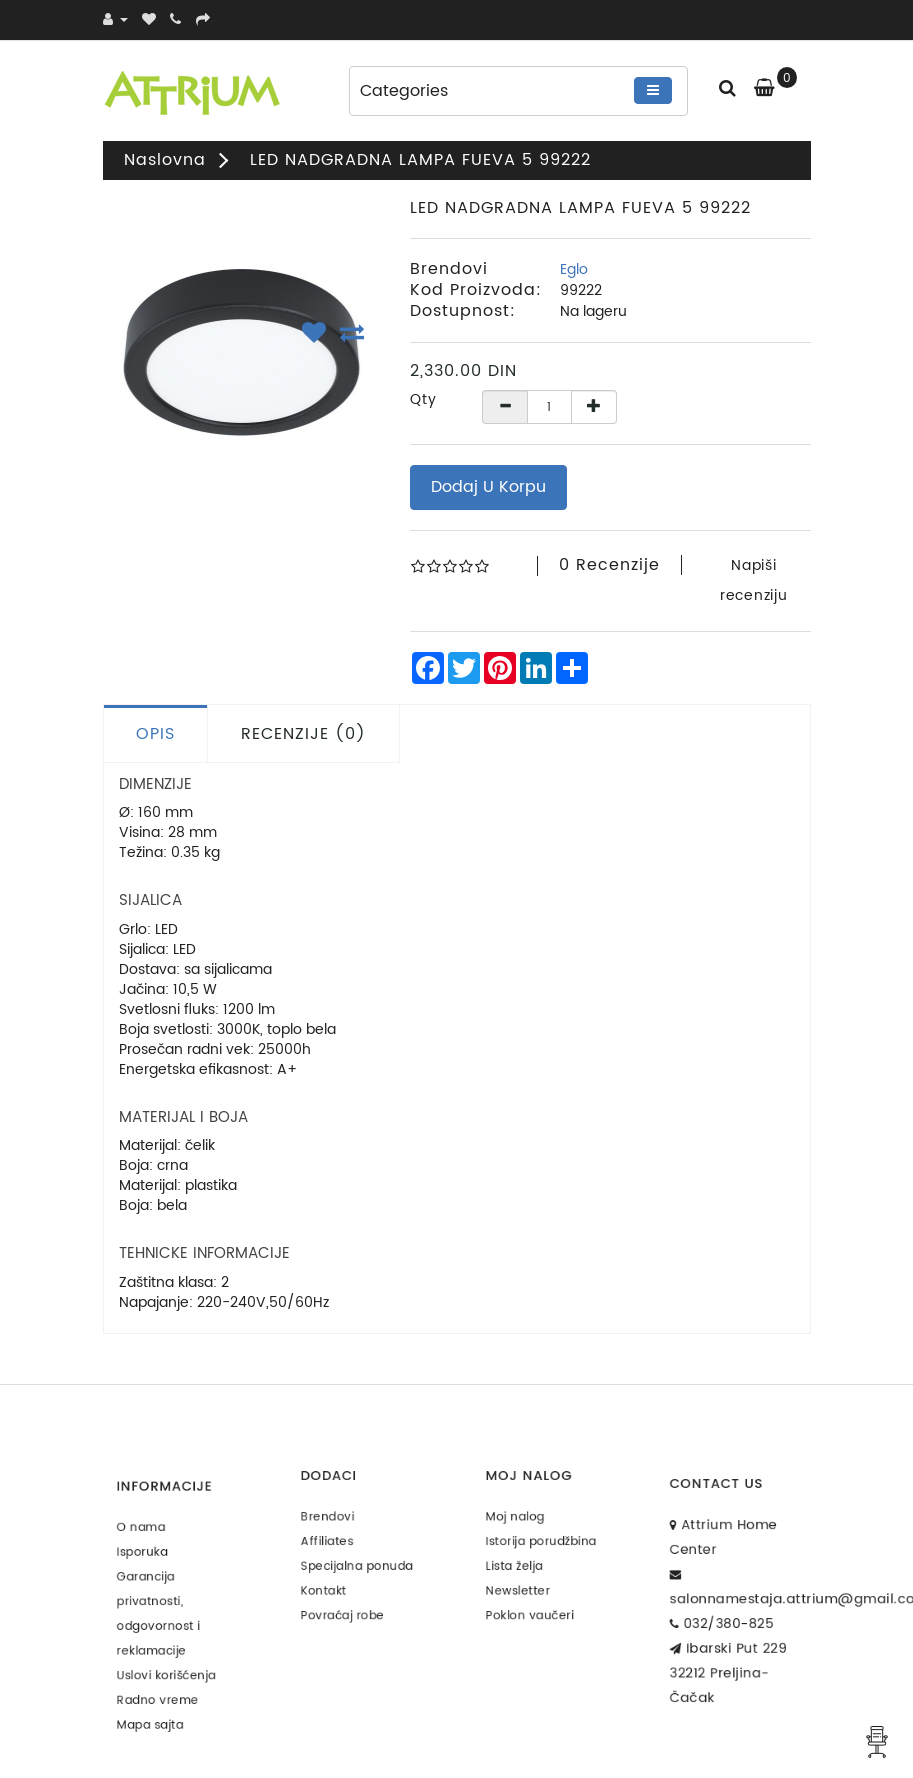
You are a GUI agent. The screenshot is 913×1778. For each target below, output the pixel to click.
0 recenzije (609, 565)
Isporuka (149, 1560)
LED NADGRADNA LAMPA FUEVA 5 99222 (420, 160)
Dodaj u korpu (488, 487)
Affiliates (334, 1539)
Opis (155, 734)
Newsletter (523, 1579)
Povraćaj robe (346, 1599)
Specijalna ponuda (358, 1559)
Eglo (574, 269)
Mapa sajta (155, 1698)
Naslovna (165, 160)
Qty (423, 400)
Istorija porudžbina (542, 1539)
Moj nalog (521, 1520)
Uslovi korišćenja (168, 1659)
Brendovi (334, 1520)
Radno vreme (162, 1679)
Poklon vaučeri (533, 1599)
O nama (148, 1540)
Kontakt (331, 1579)
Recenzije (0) (303, 734)
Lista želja (521, 1559)
